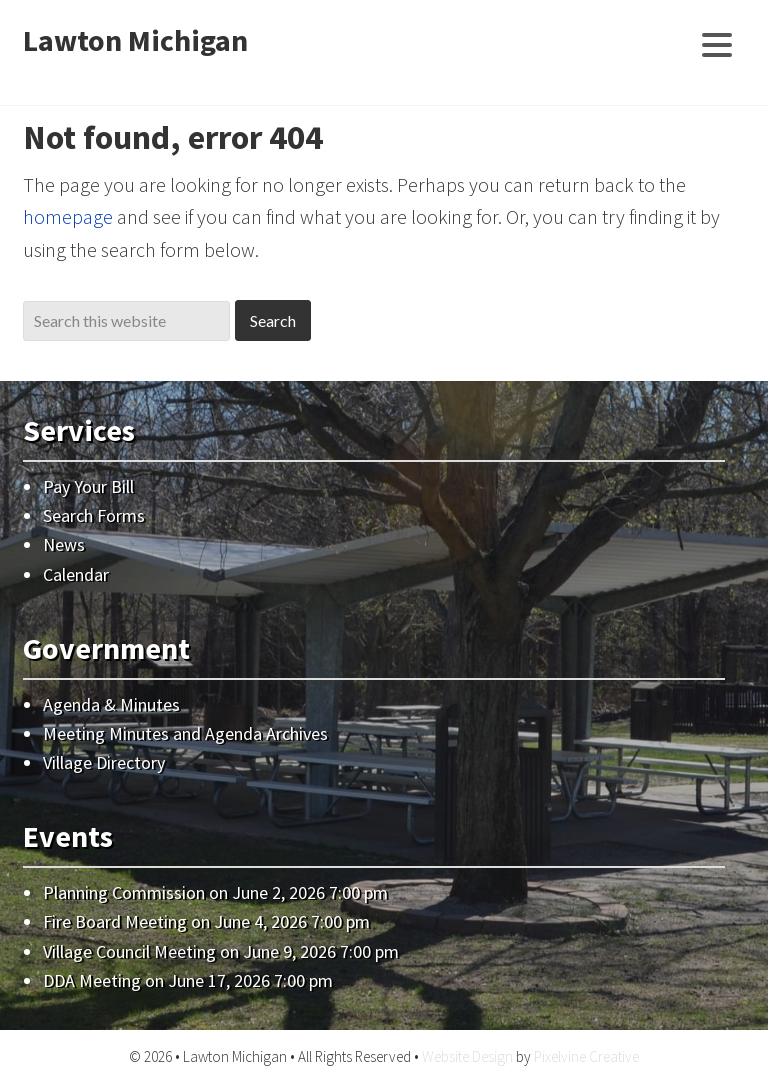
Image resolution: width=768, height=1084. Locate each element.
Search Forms (94, 515)
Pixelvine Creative (586, 1056)
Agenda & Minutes (111, 704)
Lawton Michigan (135, 40)
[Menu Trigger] (717, 42)
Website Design (467, 1056)
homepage (68, 216)
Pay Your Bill (88, 486)
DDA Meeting (92, 980)
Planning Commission (124, 892)
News (64, 544)
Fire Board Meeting (115, 921)
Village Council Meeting (129, 951)
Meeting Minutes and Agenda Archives (185, 733)
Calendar (76, 574)
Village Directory (104, 762)
